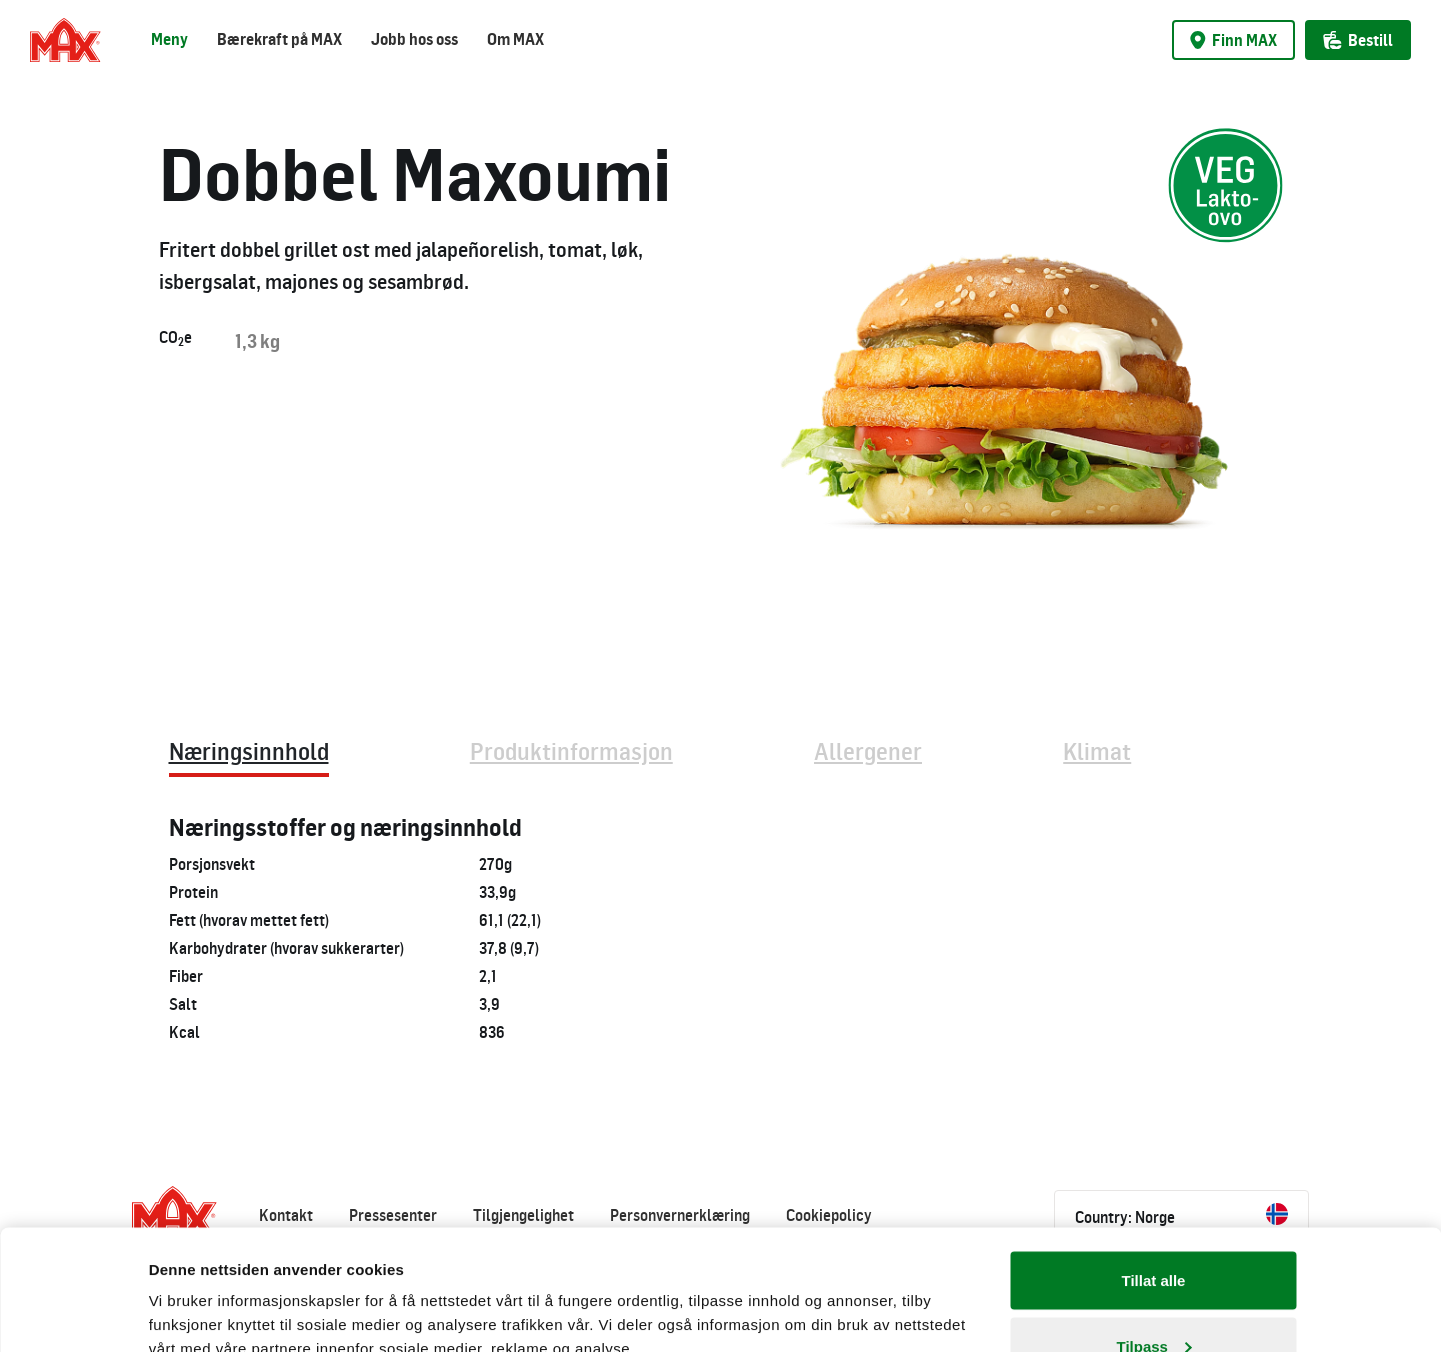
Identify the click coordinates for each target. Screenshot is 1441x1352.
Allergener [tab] (868, 750)
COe (175, 338)
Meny (169, 39)
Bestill (1358, 40)
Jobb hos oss (414, 39)
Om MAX (515, 39)
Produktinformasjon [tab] (571, 750)
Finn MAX (1233, 40)
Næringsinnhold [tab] (249, 750)
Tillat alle (1154, 1167)
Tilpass (1154, 1233)
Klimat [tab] (1097, 750)
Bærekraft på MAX (279, 39)
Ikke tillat (1153, 1298)
